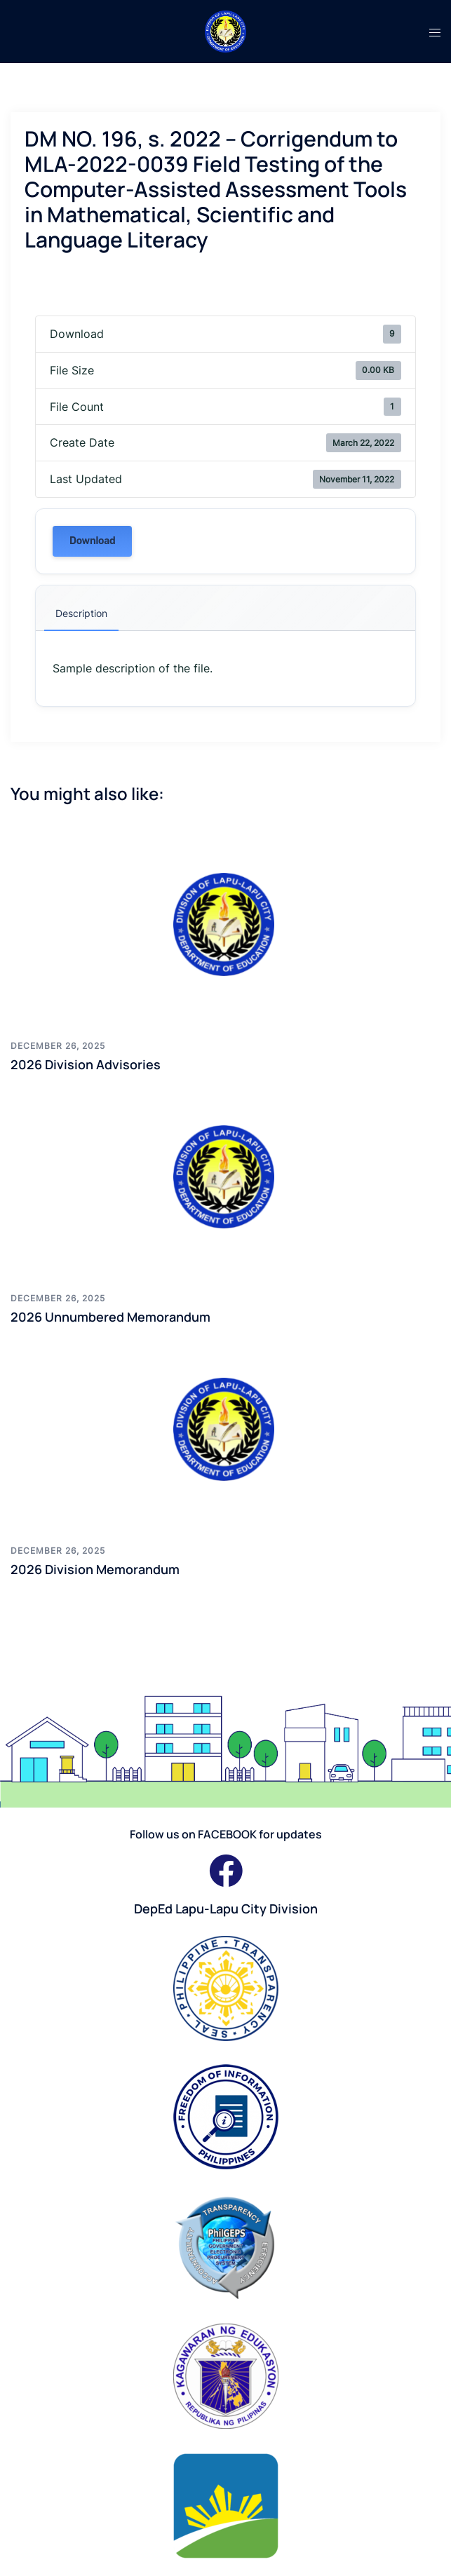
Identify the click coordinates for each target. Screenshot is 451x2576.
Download (92, 541)
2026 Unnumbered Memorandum (110, 1316)
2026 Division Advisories (86, 1064)
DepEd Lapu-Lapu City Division (226, 1908)
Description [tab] (81, 613)
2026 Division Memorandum (95, 1569)
